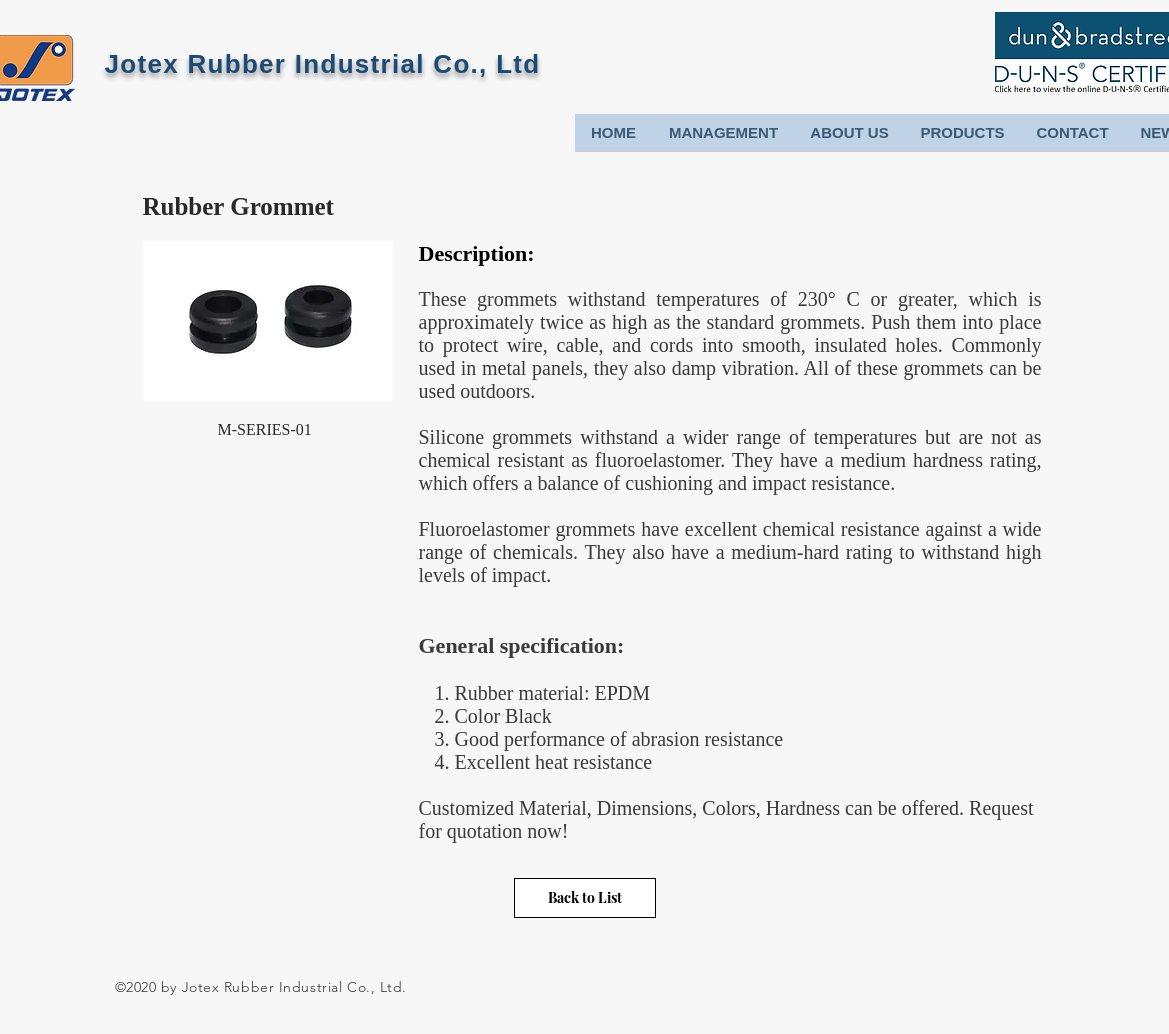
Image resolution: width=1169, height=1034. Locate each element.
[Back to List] (585, 898)
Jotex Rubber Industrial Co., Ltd (323, 64)
